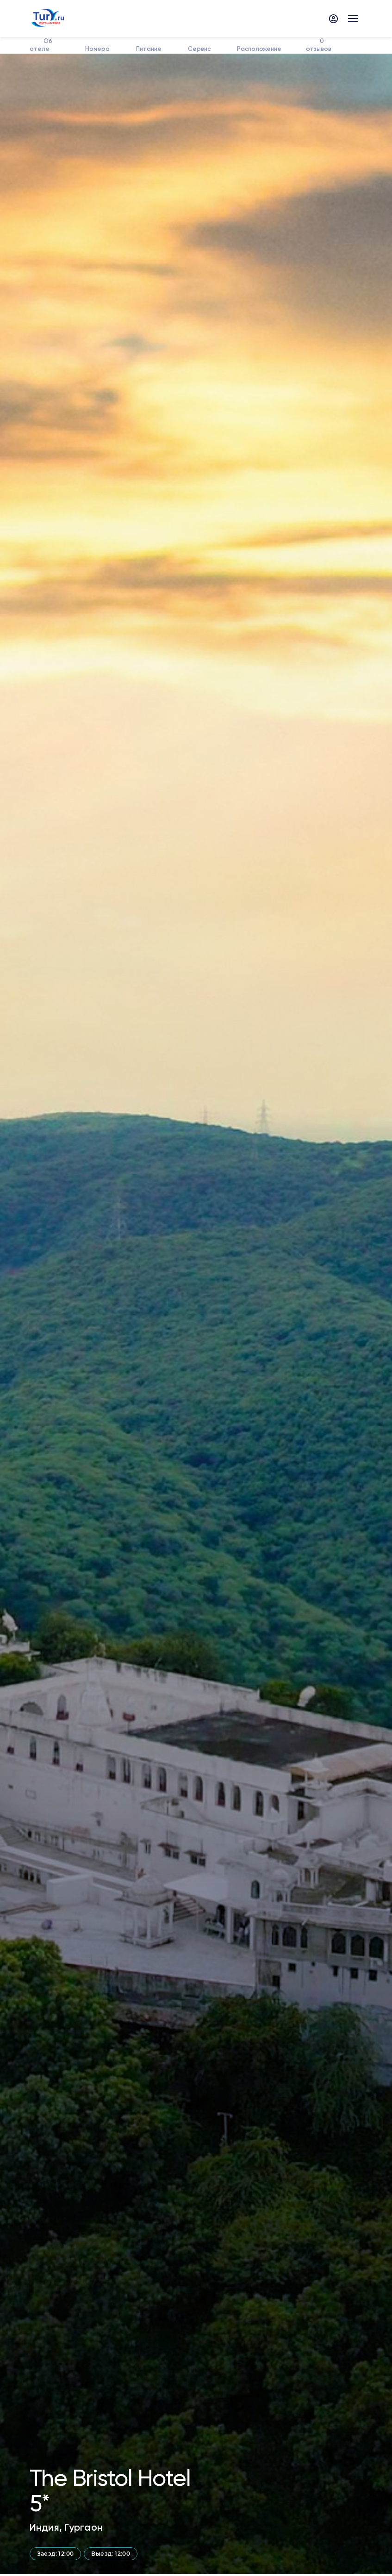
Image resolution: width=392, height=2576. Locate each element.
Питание (148, 49)
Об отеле (41, 45)
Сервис (198, 49)
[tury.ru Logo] (47, 18)
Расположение (258, 49)
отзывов (318, 45)
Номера (97, 49)
